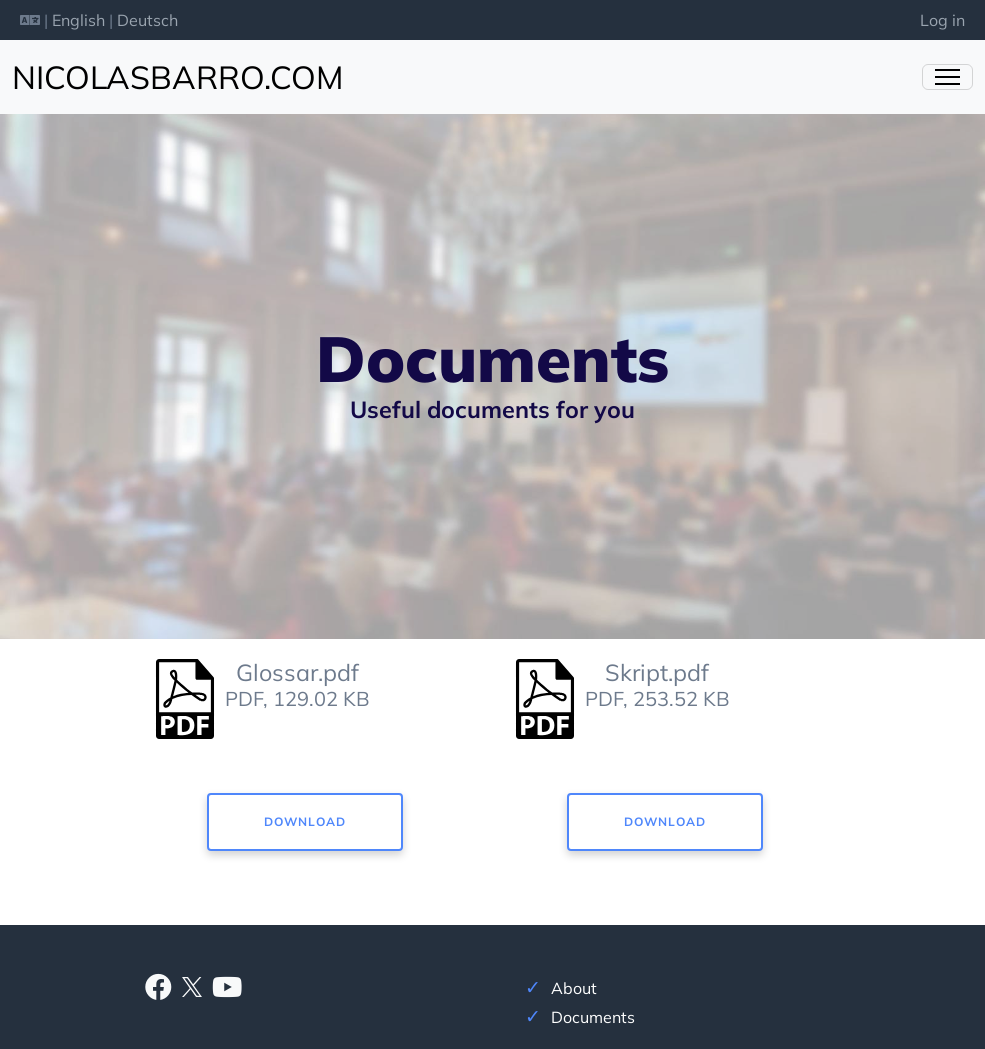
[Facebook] (158, 991)
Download (305, 821)
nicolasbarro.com (177, 77)
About (574, 988)
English (78, 20)
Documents (593, 1017)
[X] (192, 985)
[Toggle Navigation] (947, 77)
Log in (942, 20)
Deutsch (147, 20)
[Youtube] (227, 991)
